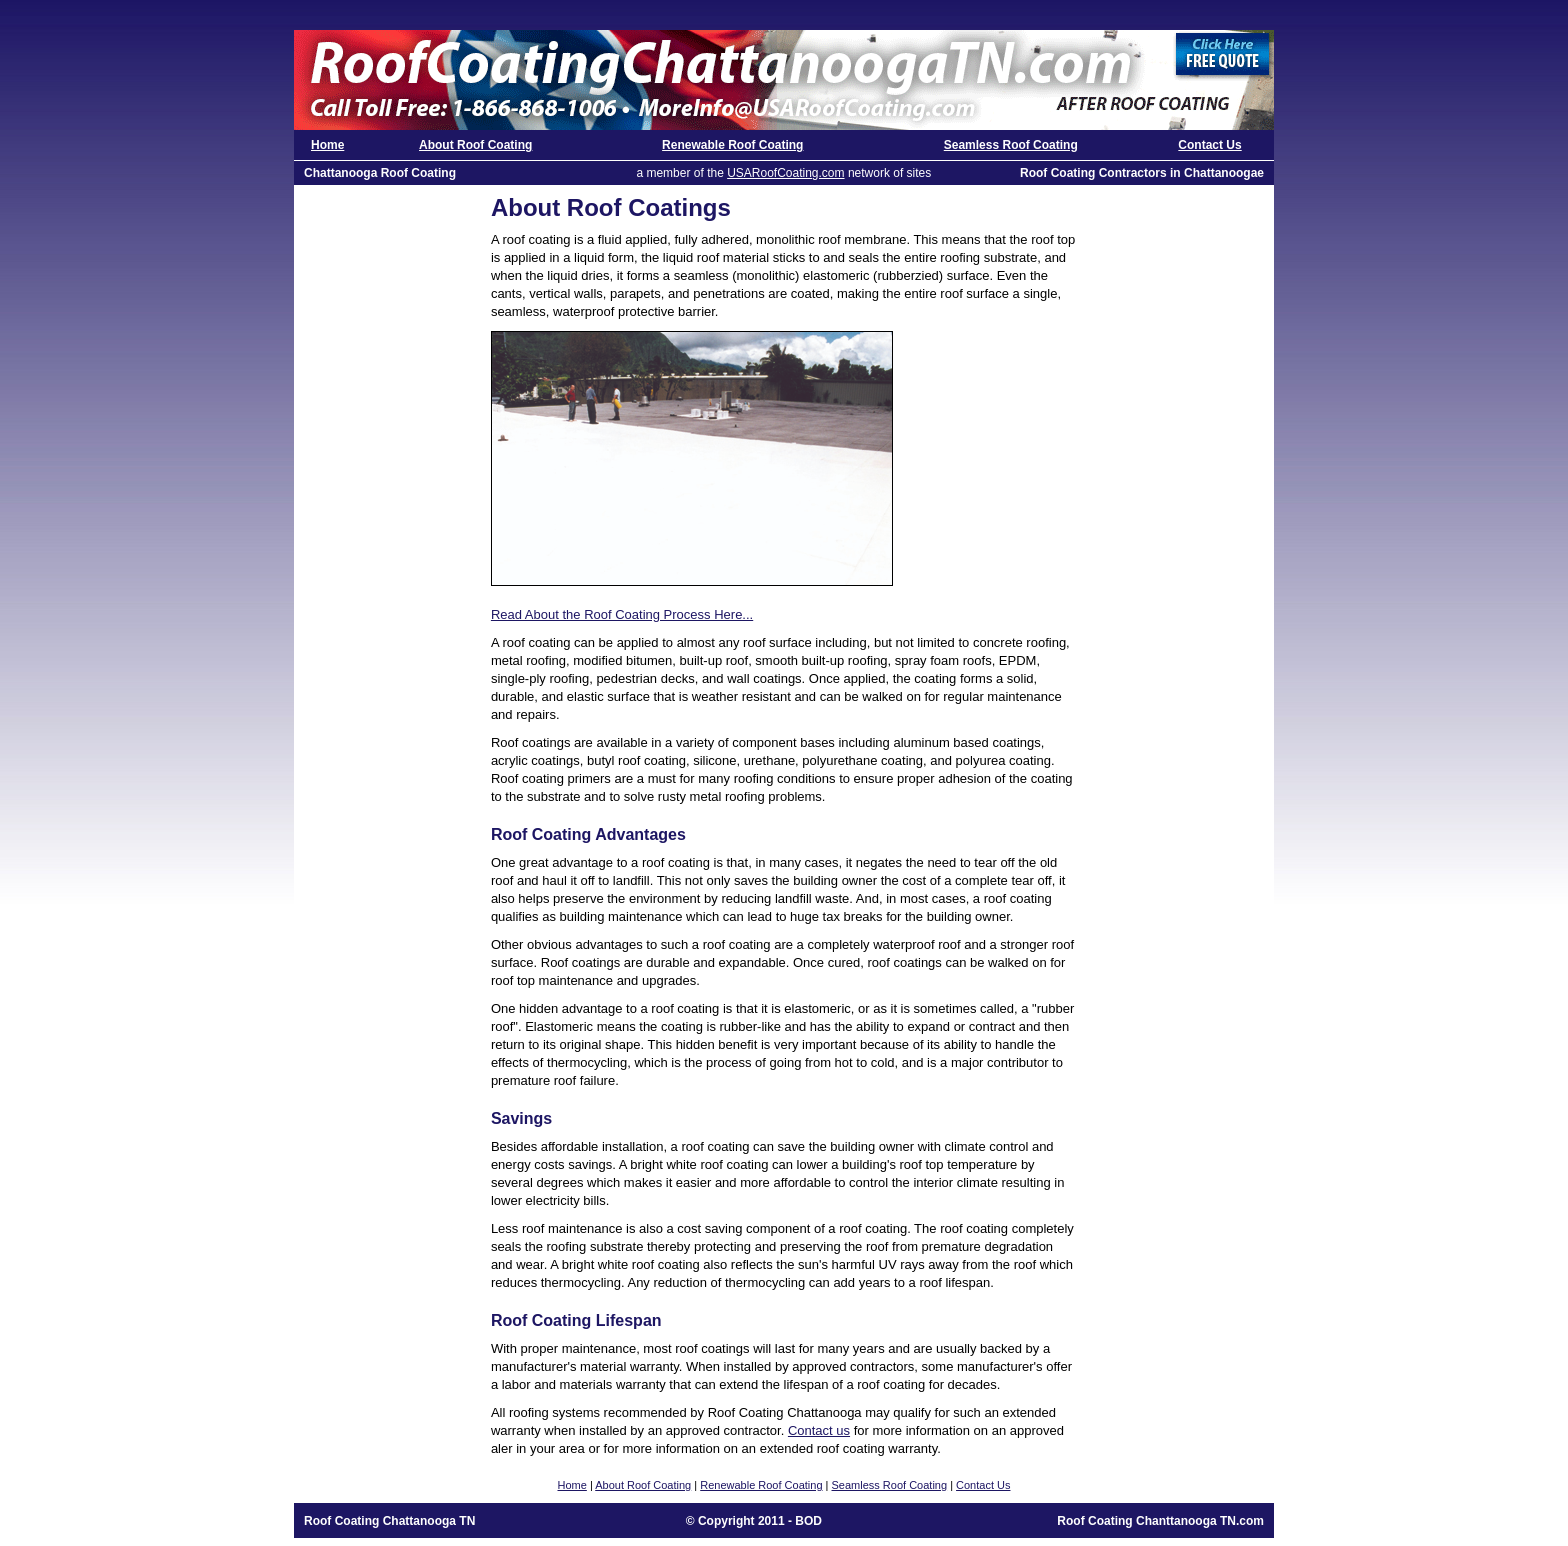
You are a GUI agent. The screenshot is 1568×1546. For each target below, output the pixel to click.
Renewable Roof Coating (732, 145)
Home (327, 145)
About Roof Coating (475, 145)
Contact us (819, 1430)
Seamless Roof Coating (1011, 145)
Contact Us (1209, 145)
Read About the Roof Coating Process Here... (622, 614)
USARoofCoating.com (785, 173)
